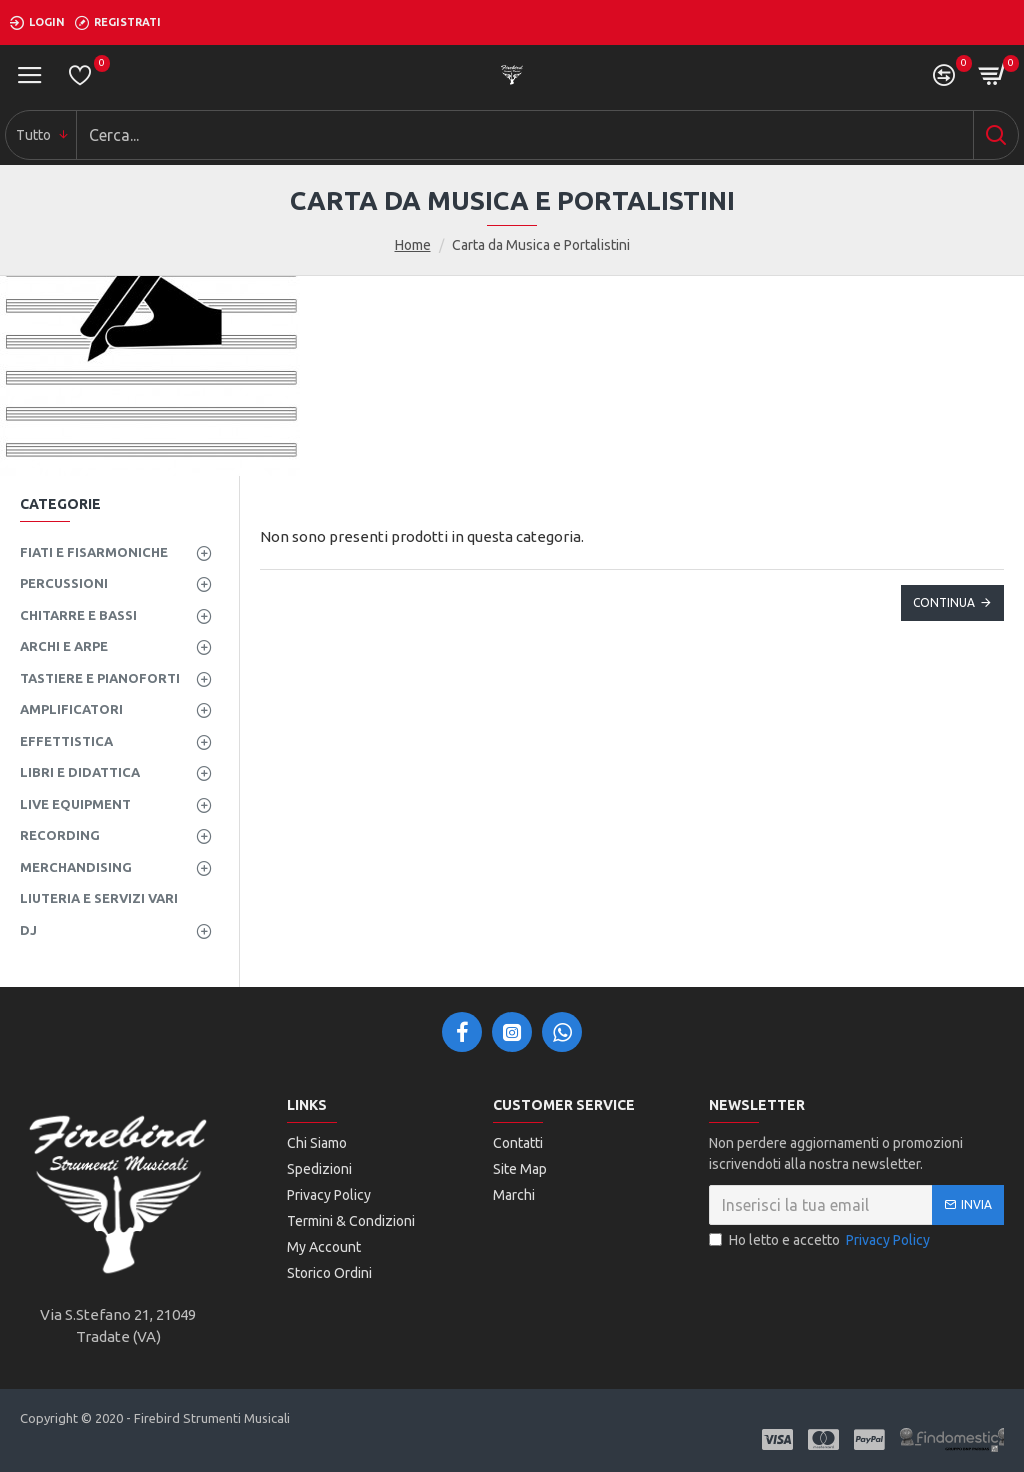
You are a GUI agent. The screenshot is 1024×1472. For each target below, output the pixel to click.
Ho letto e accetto (821, 1240)
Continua (944, 602)
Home (413, 245)
